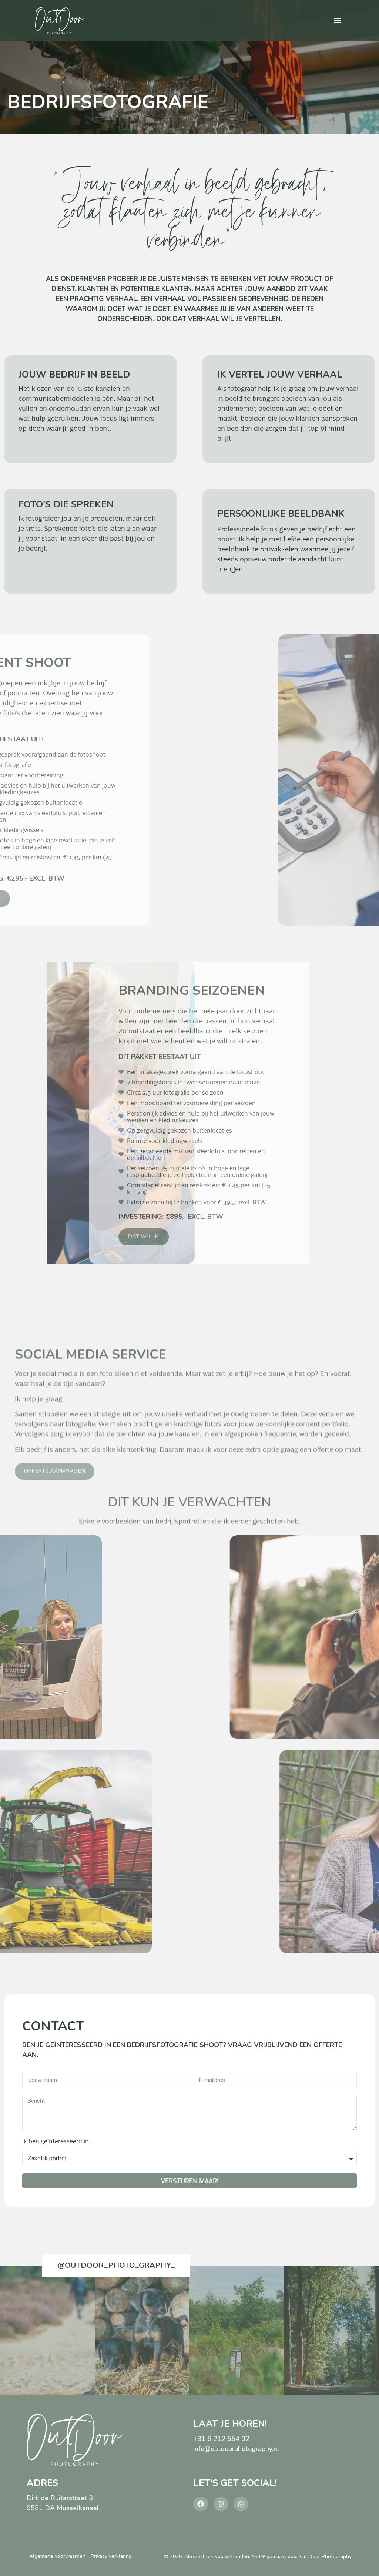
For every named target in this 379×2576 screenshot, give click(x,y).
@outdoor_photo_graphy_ (116, 2265)
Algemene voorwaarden (57, 2556)
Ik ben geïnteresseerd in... (57, 2141)
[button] (338, 20)
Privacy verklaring (111, 2556)
